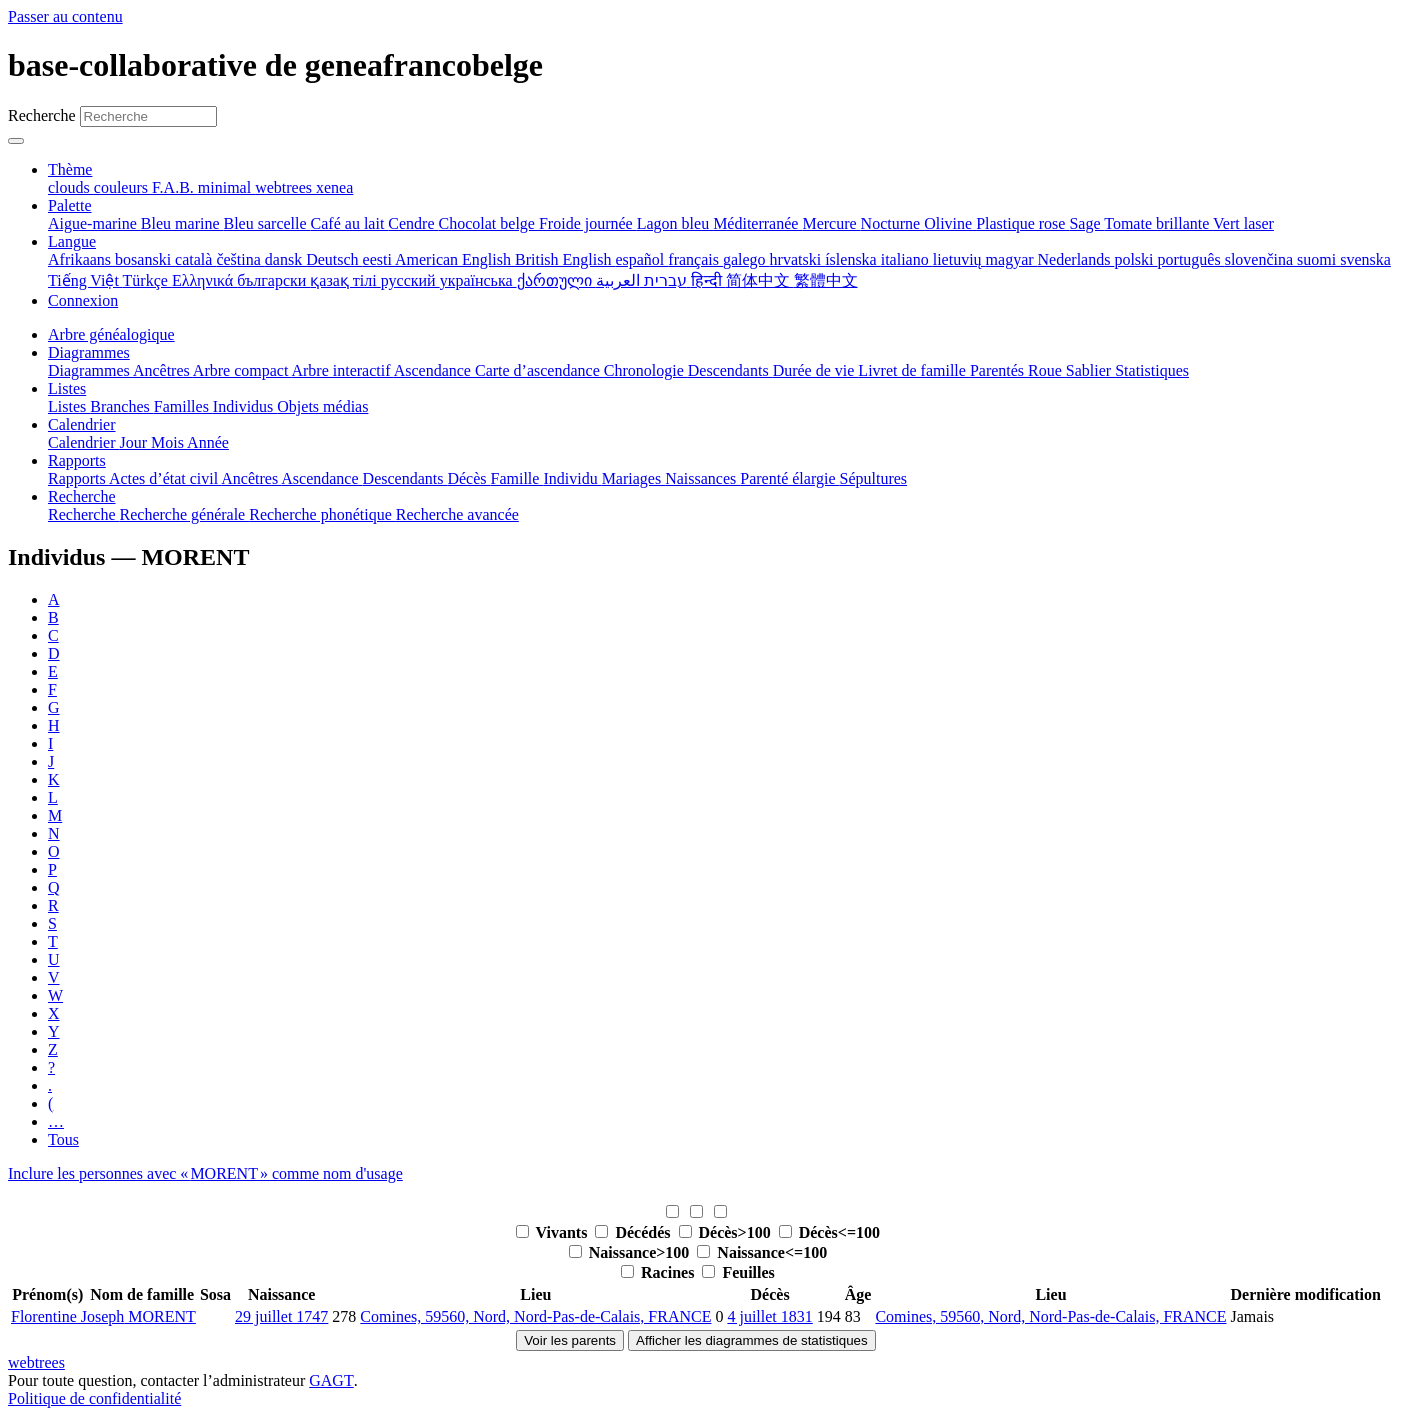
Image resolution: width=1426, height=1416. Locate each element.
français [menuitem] (695, 259)
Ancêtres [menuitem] (163, 370)
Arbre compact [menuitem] (242, 370)
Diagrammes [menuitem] (90, 370)
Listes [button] (67, 388)
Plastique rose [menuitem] (1022, 223)
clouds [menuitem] (71, 187)
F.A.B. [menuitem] (175, 187)
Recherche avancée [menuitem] (457, 514)
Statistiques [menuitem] (1152, 370)
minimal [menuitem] (226, 187)
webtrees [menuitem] (285, 187)
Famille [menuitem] (517, 478)
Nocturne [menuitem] (893, 223)
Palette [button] (70, 205)
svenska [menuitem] (1365, 259)
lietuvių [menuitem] (959, 259)
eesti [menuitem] (379, 259)
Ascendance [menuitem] (434, 370)
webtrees (36, 1362)
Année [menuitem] (208, 442)
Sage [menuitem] (1086, 223)
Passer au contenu (65, 16)
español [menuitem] (641, 259)
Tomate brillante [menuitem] (1158, 223)
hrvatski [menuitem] (798, 259)
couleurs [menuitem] (123, 187)
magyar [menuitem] (1012, 259)
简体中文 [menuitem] (760, 280)
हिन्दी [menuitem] (708, 280)
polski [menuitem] (1135, 259)
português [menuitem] (1191, 259)
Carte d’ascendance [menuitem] (539, 370)
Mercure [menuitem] (831, 223)
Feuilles (738, 1272)
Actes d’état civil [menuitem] (165, 478)
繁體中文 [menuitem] (826, 280)
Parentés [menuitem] (999, 370)
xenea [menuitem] (334, 187)
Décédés (634, 1232)
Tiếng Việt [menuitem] (85, 280)
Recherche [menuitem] (84, 514)
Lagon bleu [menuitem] (675, 223)
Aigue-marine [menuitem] (94, 223)
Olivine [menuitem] (950, 223)
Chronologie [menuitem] (646, 370)
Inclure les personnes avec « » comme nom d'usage (205, 1173)
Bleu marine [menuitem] (182, 223)
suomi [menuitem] (1318, 259)
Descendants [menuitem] (730, 370)
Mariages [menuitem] (634, 478)
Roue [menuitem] (1047, 370)
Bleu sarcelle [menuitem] (267, 223)
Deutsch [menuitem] (334, 259)
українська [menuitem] (478, 280)
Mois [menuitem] (169, 442)
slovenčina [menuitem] (1261, 259)
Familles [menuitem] (183, 406)
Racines (659, 1272)
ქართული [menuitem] (556, 280)
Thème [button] (70, 169)
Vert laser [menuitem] (1243, 223)
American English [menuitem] (455, 259)
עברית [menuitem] (663, 280)
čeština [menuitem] (240, 259)
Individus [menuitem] (245, 406)
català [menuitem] (195, 259)
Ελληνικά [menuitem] (204, 280)
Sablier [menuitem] (1090, 370)
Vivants (554, 1232)
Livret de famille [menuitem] (914, 370)
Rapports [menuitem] (78, 478)
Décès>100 (727, 1232)
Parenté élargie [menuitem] (789, 478)
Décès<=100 (829, 1232)
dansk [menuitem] (285, 259)
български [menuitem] (273, 280)
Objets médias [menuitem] (322, 406)
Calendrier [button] (82, 424)
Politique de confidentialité (94, 1398)
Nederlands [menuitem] (1076, 259)
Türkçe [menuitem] (147, 280)
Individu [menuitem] (572, 478)
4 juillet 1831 (769, 1316)
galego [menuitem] (746, 259)
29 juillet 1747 (281, 1316)
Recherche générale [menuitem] (185, 514)
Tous (63, 1139)
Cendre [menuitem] (413, 223)
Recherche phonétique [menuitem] (322, 514)
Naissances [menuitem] (702, 478)
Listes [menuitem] (69, 406)
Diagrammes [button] (89, 352)
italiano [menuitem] (907, 259)
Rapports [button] (77, 460)
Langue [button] (72, 241)
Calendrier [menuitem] (84, 442)
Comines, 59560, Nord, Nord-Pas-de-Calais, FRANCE (535, 1316)
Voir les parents (570, 1340)
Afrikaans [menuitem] (81, 259)
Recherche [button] (82, 496)
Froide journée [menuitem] (588, 223)
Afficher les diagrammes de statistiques (752, 1340)
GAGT (331, 1380)
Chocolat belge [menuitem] (489, 223)
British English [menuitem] (565, 259)
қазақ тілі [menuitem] (345, 280)
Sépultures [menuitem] (873, 478)
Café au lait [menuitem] (350, 223)
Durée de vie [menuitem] (816, 370)
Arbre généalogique (111, 334)
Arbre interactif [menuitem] (342, 370)
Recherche (42, 115)
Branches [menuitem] (122, 406)
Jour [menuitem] (136, 442)
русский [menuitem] (410, 280)
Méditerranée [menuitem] (757, 223)
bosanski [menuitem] (145, 259)
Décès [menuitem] (468, 478)
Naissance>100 (631, 1252)
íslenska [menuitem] (853, 259)
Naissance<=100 (762, 1252)
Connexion (83, 300)
